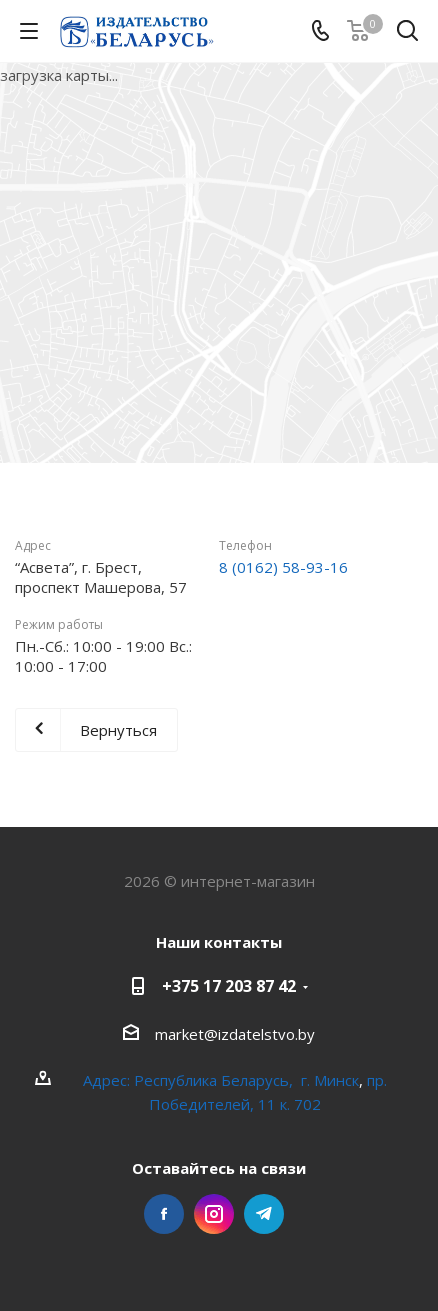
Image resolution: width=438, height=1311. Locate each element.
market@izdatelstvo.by (235, 1034)
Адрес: (108, 1080)
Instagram (214, 1214)
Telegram (264, 1214)
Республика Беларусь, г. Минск (246, 1080)
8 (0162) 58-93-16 (283, 567)
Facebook (164, 1214)
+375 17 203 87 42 (229, 986)
